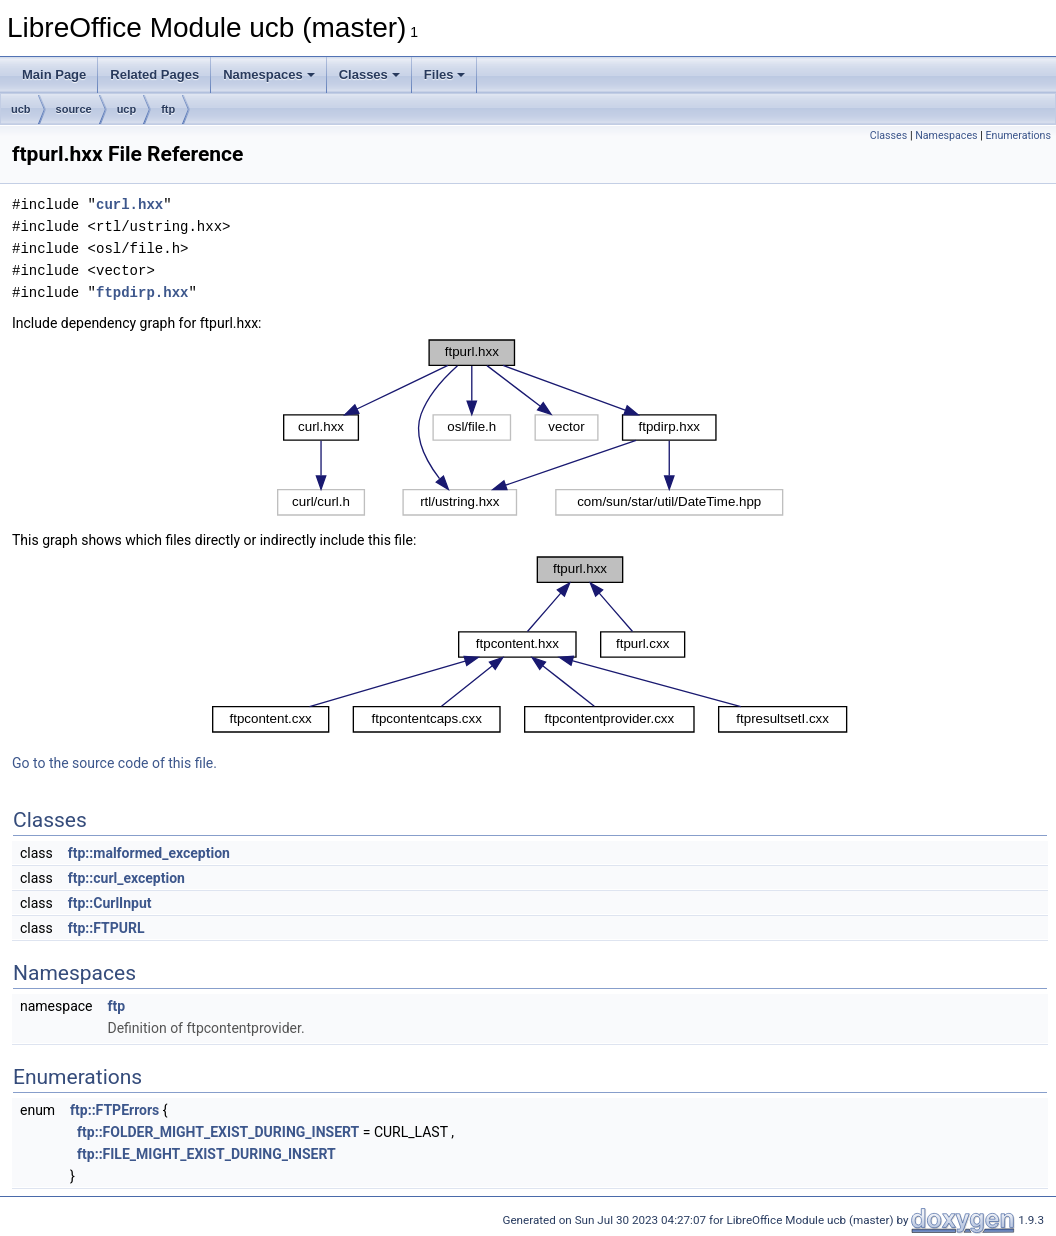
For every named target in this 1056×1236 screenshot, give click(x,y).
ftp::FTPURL (106, 928)
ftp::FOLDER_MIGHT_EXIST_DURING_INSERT (218, 1132)
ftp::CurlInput (110, 903)
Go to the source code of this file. (114, 763)
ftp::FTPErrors (114, 1110)
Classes (369, 74)
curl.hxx (129, 204)
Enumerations (1018, 135)
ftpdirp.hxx (142, 292)
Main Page (54, 74)
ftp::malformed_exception (149, 853)
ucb (21, 109)
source (74, 109)
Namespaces (269, 74)
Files (445, 74)
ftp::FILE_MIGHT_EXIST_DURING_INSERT (206, 1154)
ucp (127, 109)
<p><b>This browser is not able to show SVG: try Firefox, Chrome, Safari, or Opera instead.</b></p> (530, 427)
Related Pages (154, 74)
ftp (168, 109)
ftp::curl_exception (126, 878)
